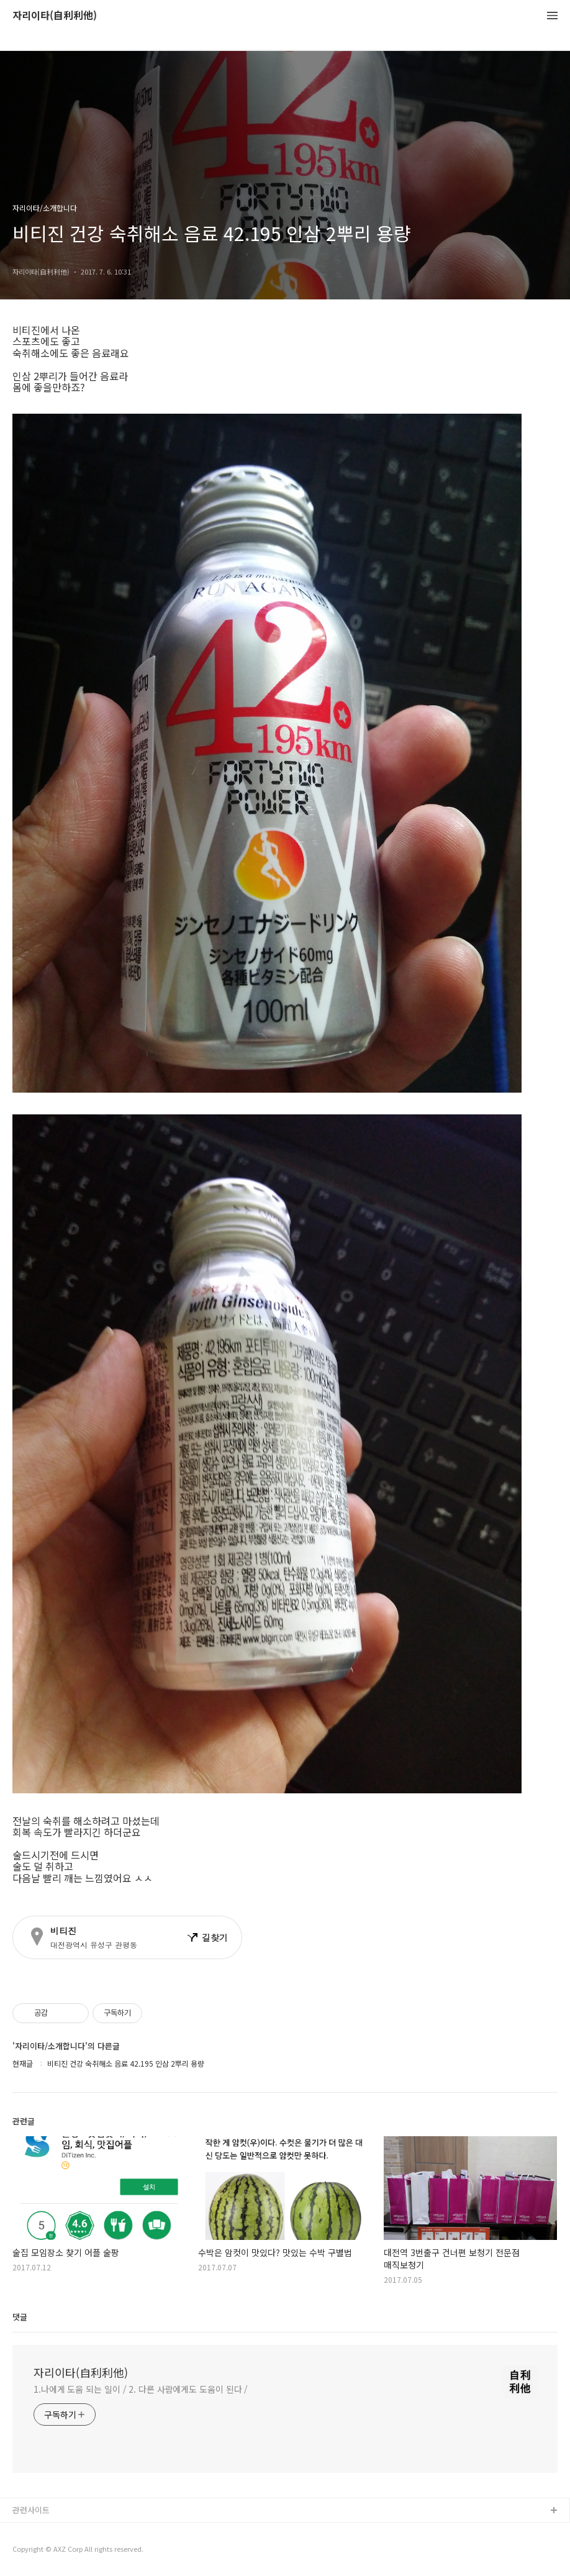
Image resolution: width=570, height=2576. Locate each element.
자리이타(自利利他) (54, 15)
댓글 (19, 2317)
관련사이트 (31, 2510)
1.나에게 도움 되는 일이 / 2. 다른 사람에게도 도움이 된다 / (141, 2389)
